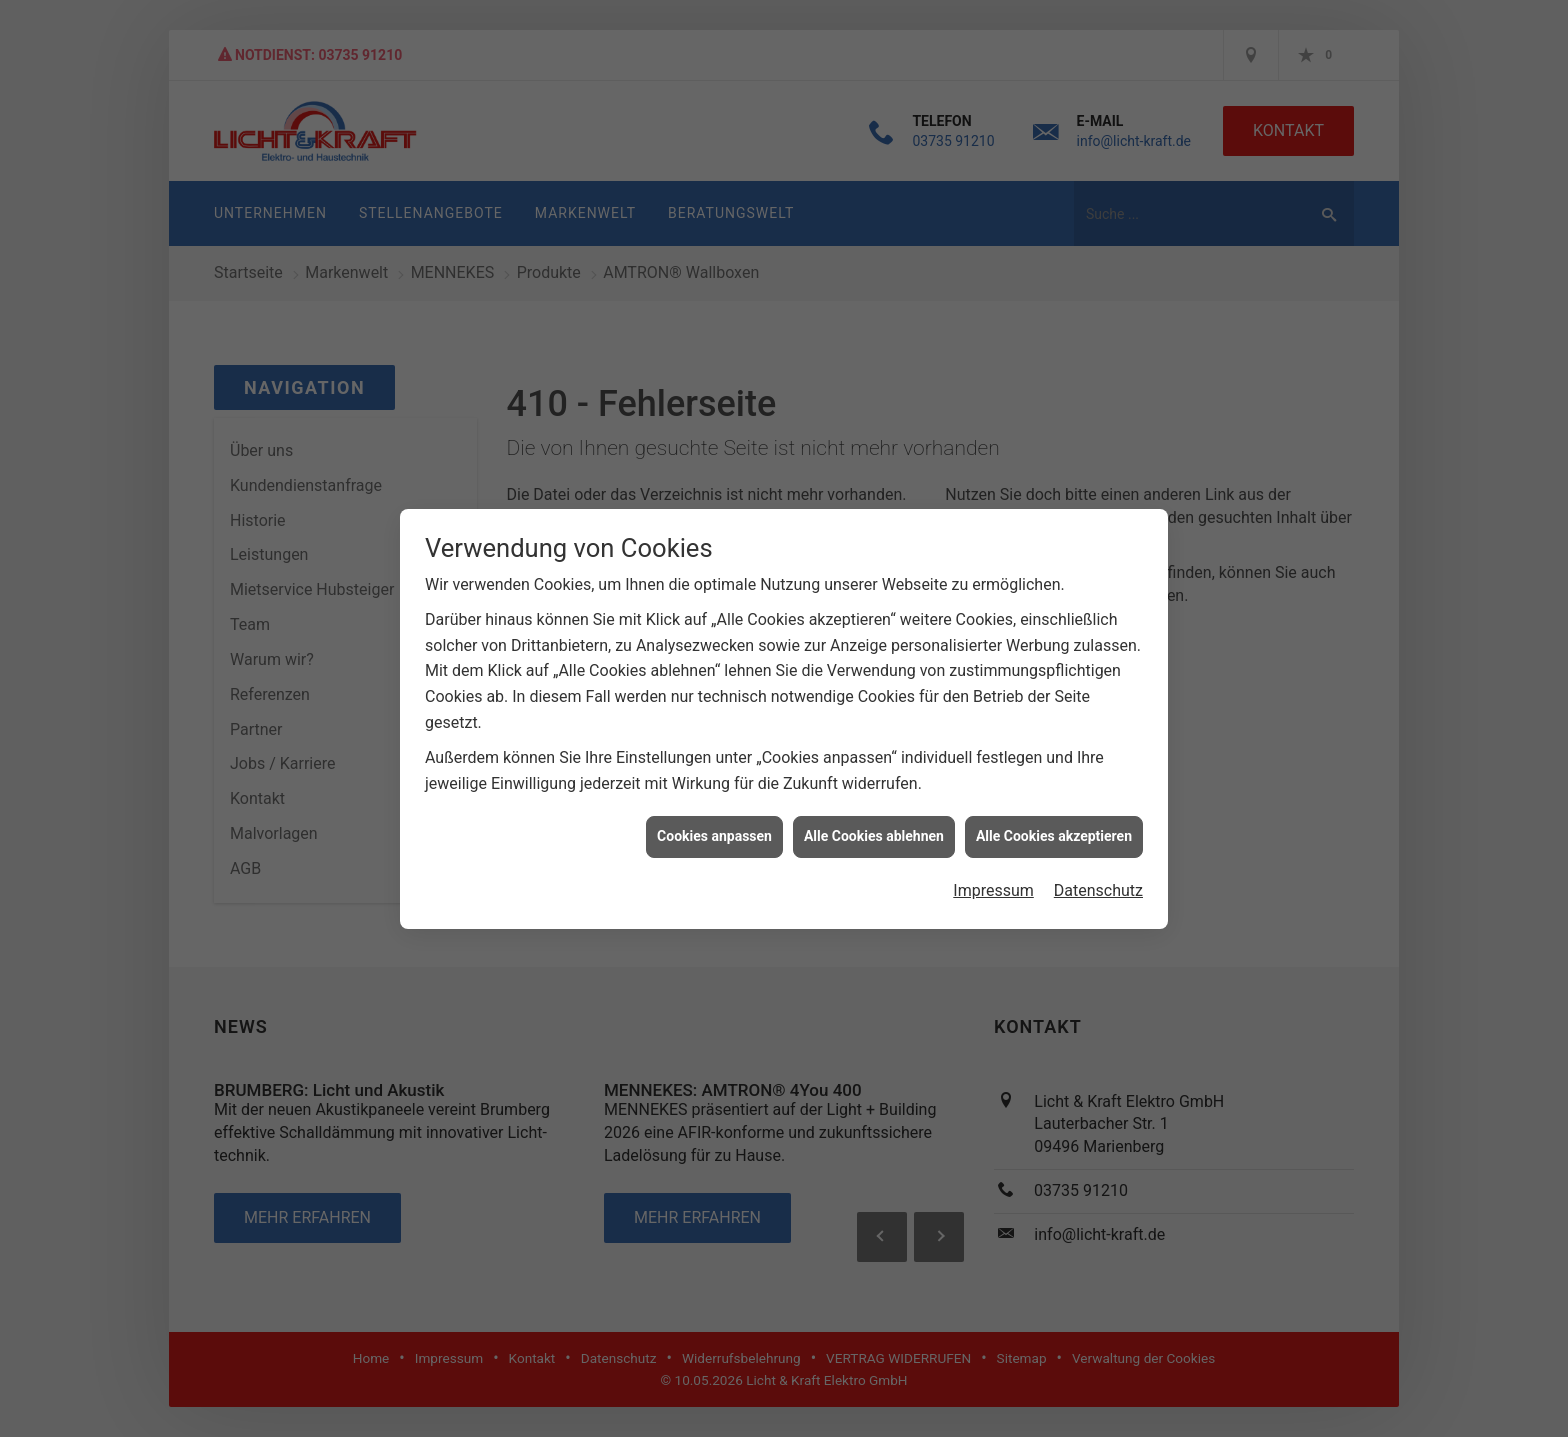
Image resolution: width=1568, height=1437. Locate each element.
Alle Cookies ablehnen (874, 817)
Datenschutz (1098, 870)
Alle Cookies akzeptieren (1054, 817)
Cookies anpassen (714, 817)
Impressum (993, 870)
